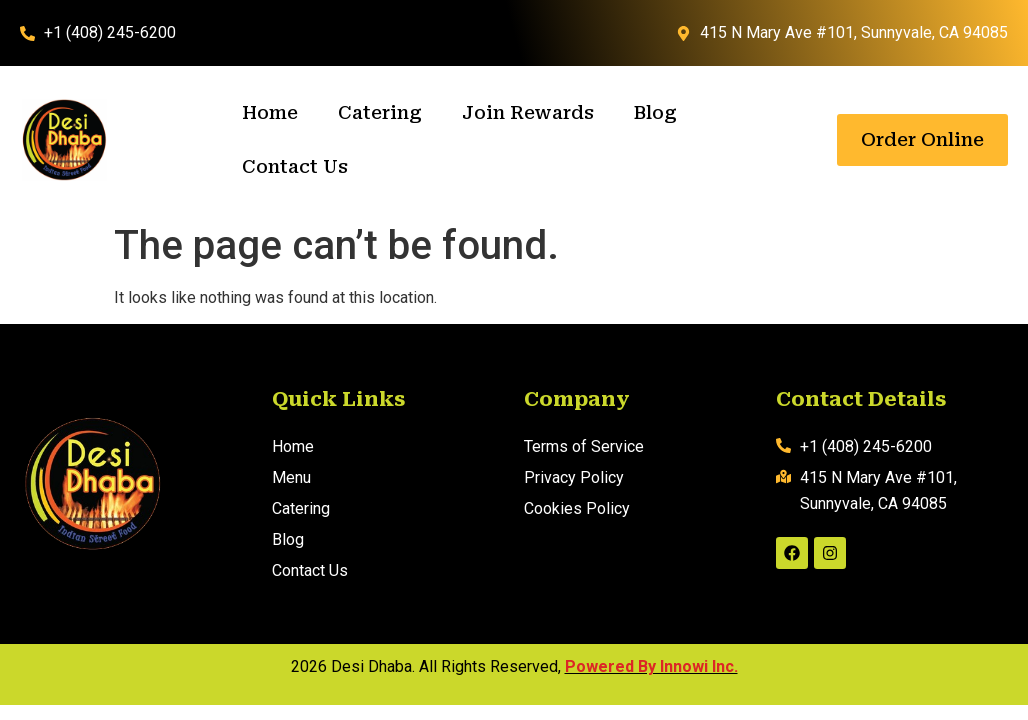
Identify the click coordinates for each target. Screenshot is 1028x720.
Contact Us (295, 166)
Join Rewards (528, 112)
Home (270, 112)
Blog (655, 112)
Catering (380, 112)
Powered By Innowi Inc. (651, 666)
